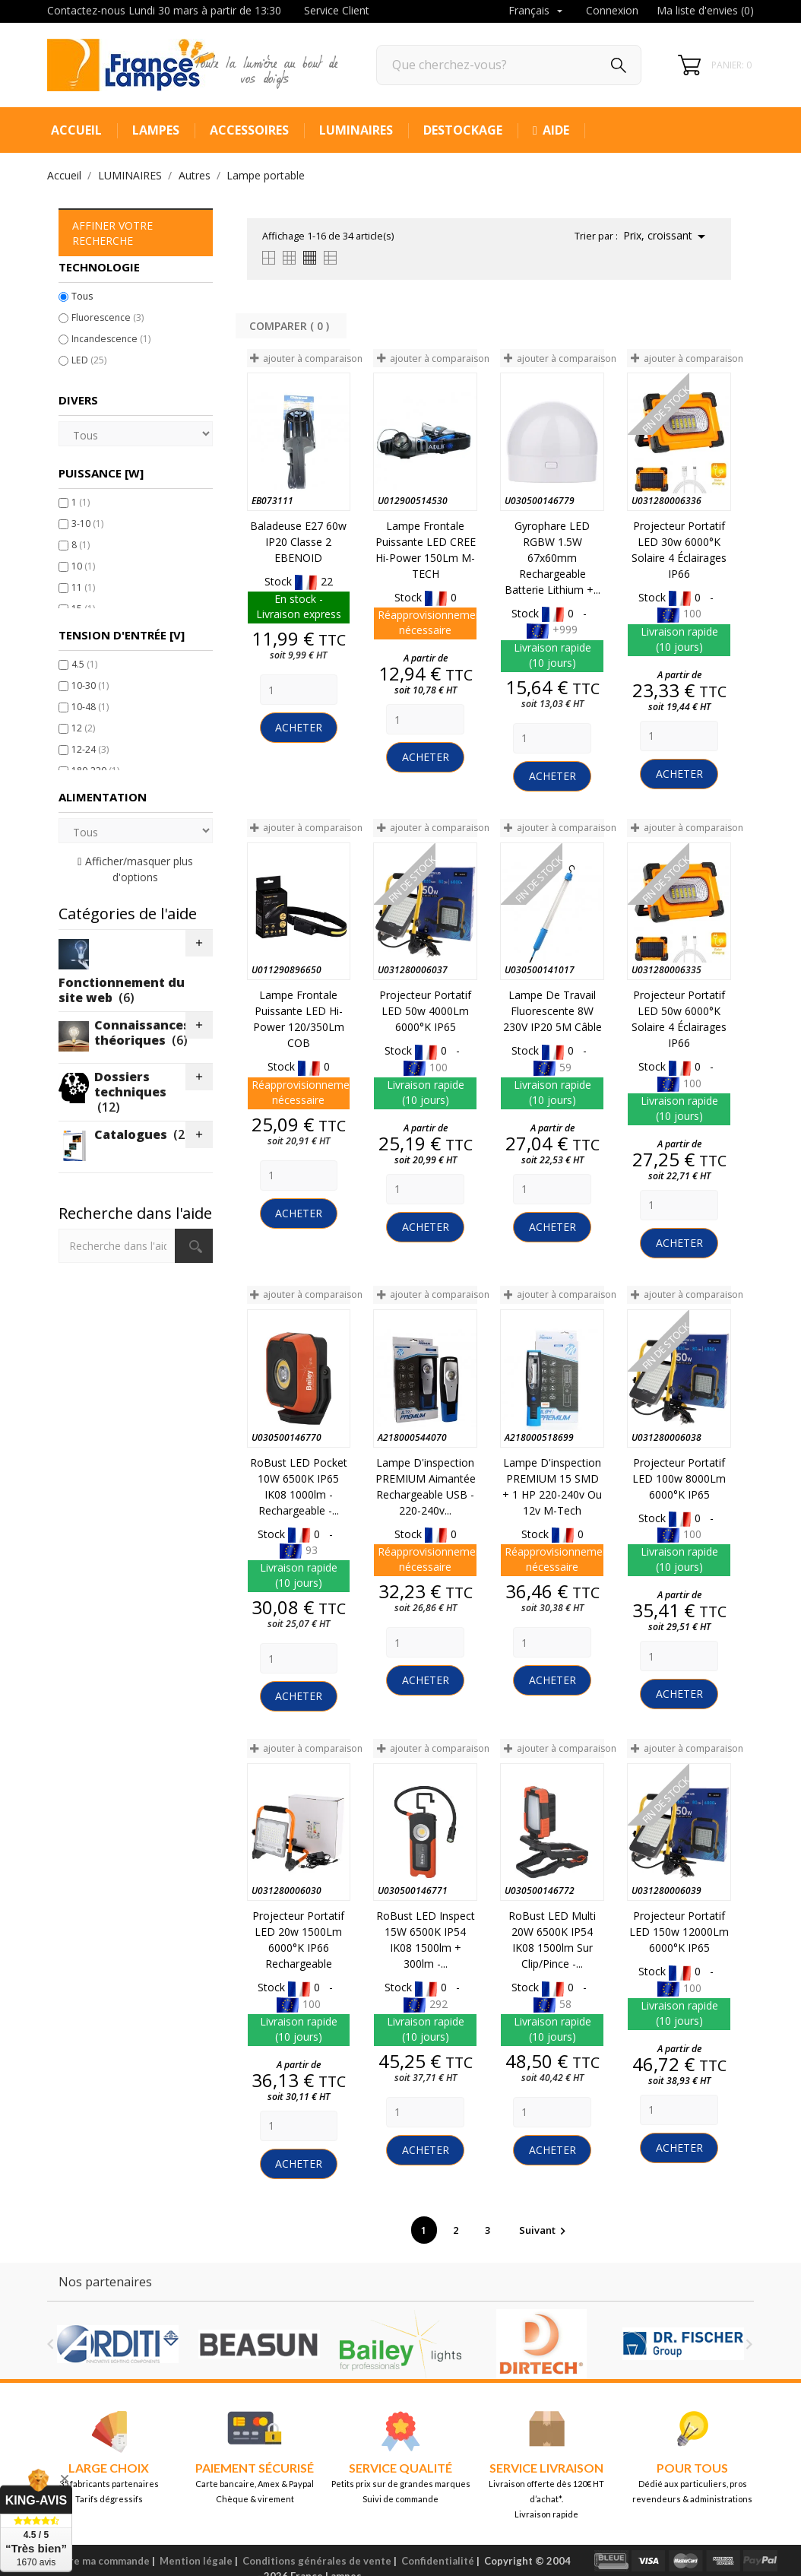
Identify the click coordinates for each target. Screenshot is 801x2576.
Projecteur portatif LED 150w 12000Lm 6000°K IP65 (679, 1931)
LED (88, 360)
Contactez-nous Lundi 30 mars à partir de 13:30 (164, 10)
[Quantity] (299, 689)
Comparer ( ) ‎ (290, 326)
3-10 (87, 523)
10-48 (90, 706)
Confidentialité (437, 2561)
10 (83, 566)
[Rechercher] (508, 65)
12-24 (90, 749)
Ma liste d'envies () (705, 10)
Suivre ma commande (99, 2561)
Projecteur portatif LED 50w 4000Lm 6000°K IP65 (425, 1011)
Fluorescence (107, 317)
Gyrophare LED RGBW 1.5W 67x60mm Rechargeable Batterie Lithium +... (552, 558)
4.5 (84, 664)
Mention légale (196, 2561)
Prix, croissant (667, 236)
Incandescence (110, 338)
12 (83, 728)
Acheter (298, 727)
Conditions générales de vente (316, 2561)
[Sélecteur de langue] (537, 11)
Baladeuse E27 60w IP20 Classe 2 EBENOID (298, 542)
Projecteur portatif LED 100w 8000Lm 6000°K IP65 (679, 1478)
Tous (82, 296)
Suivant (544, 2230)
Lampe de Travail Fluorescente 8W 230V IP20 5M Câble (552, 1011)
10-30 (90, 685)
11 (83, 587)
